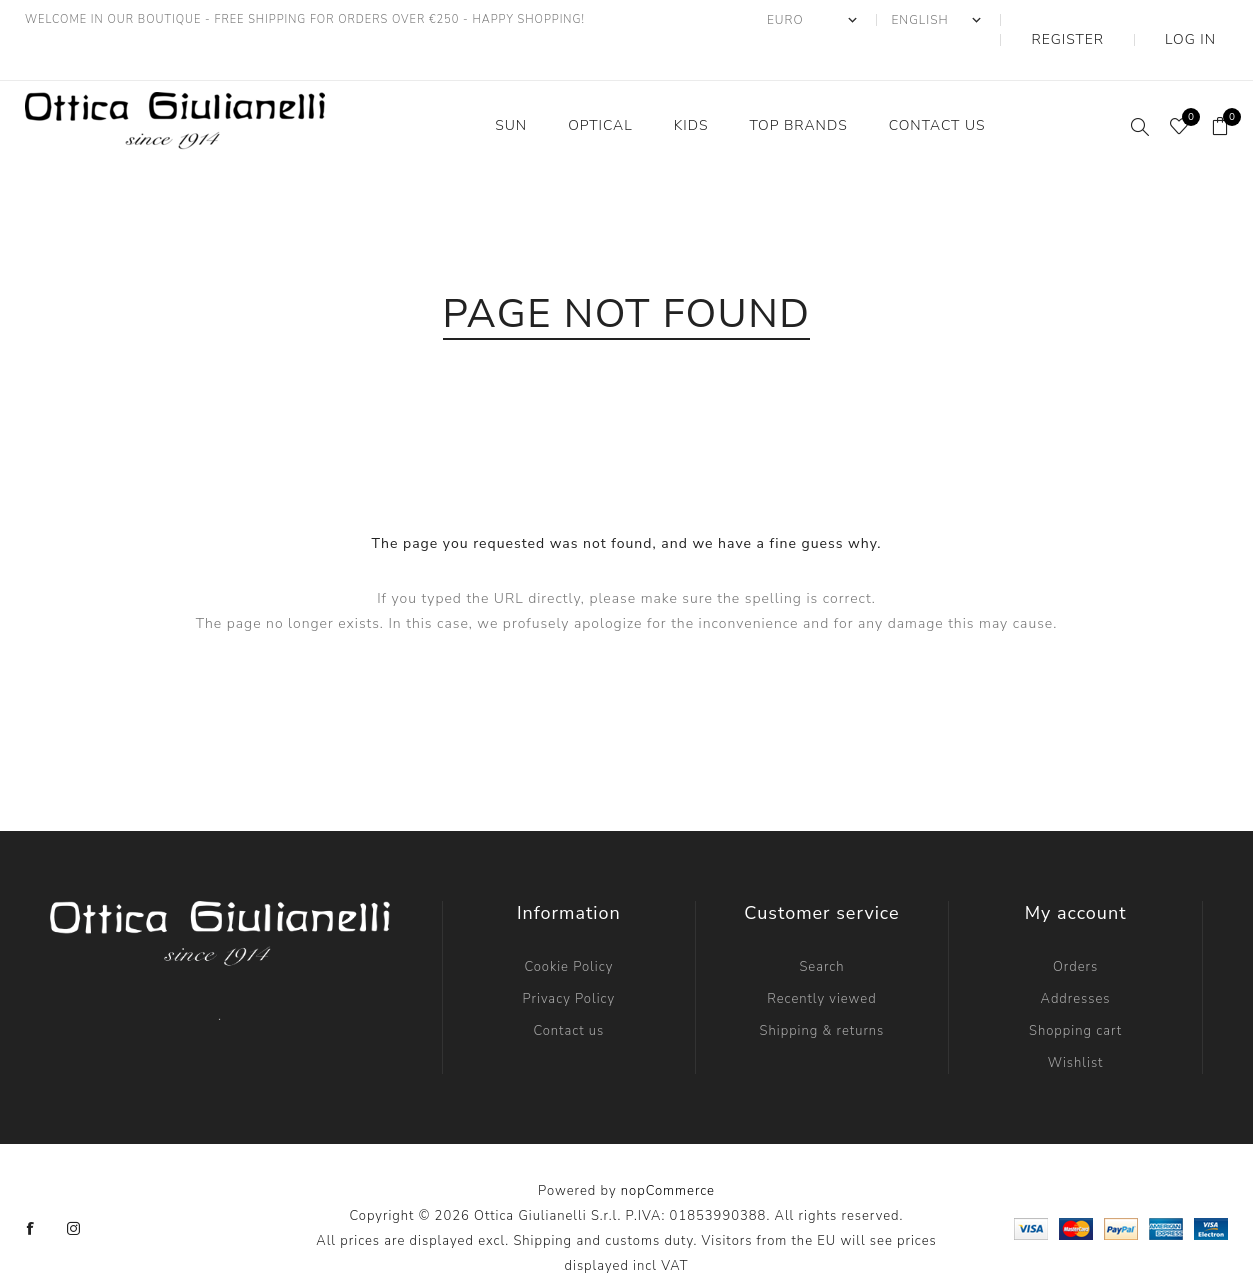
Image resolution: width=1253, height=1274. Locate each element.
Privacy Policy (569, 959)
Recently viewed (821, 959)
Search (821, 927)
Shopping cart (1075, 991)
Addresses (1076, 959)
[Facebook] (31, 1189)
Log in (1205, 20)
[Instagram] (74, 1189)
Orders (1075, 927)
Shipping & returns (822, 991)
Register (1114, 20)
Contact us (568, 991)
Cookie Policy (568, 927)
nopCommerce (668, 1151)
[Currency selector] (875, 20)
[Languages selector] (1000, 20)
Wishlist (1076, 1023)
